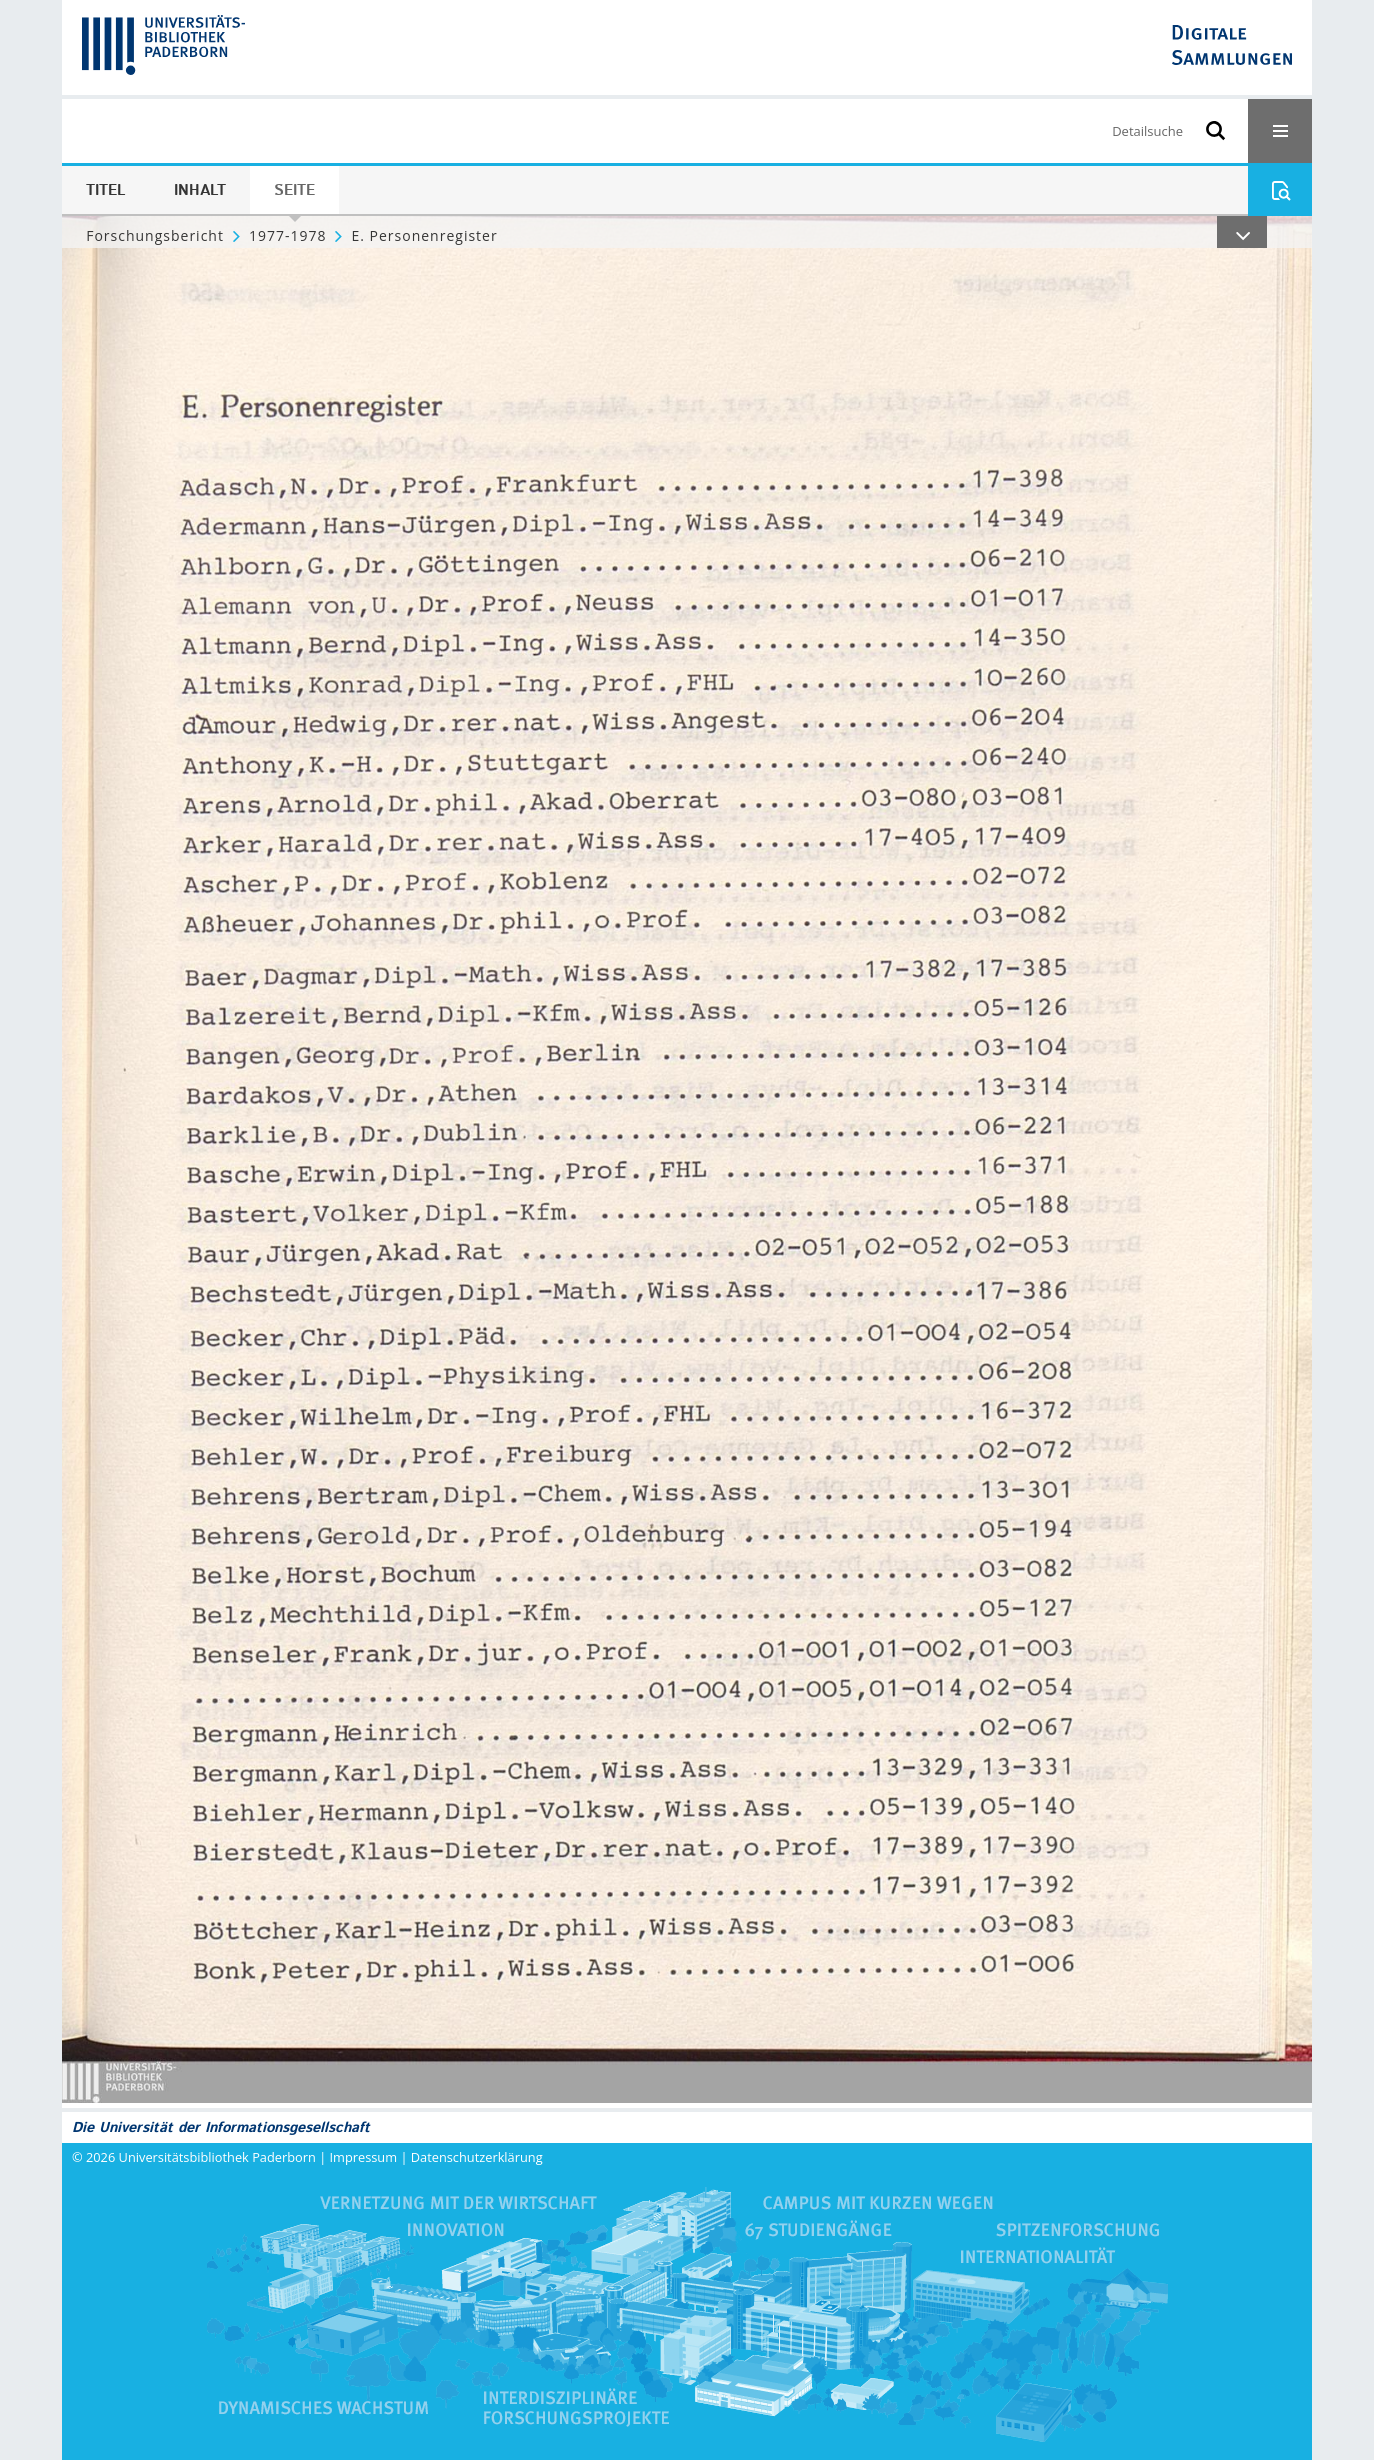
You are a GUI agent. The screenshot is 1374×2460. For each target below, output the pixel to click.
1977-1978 (288, 235)
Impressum (364, 2157)
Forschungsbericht (155, 235)
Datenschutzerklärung (477, 2157)
